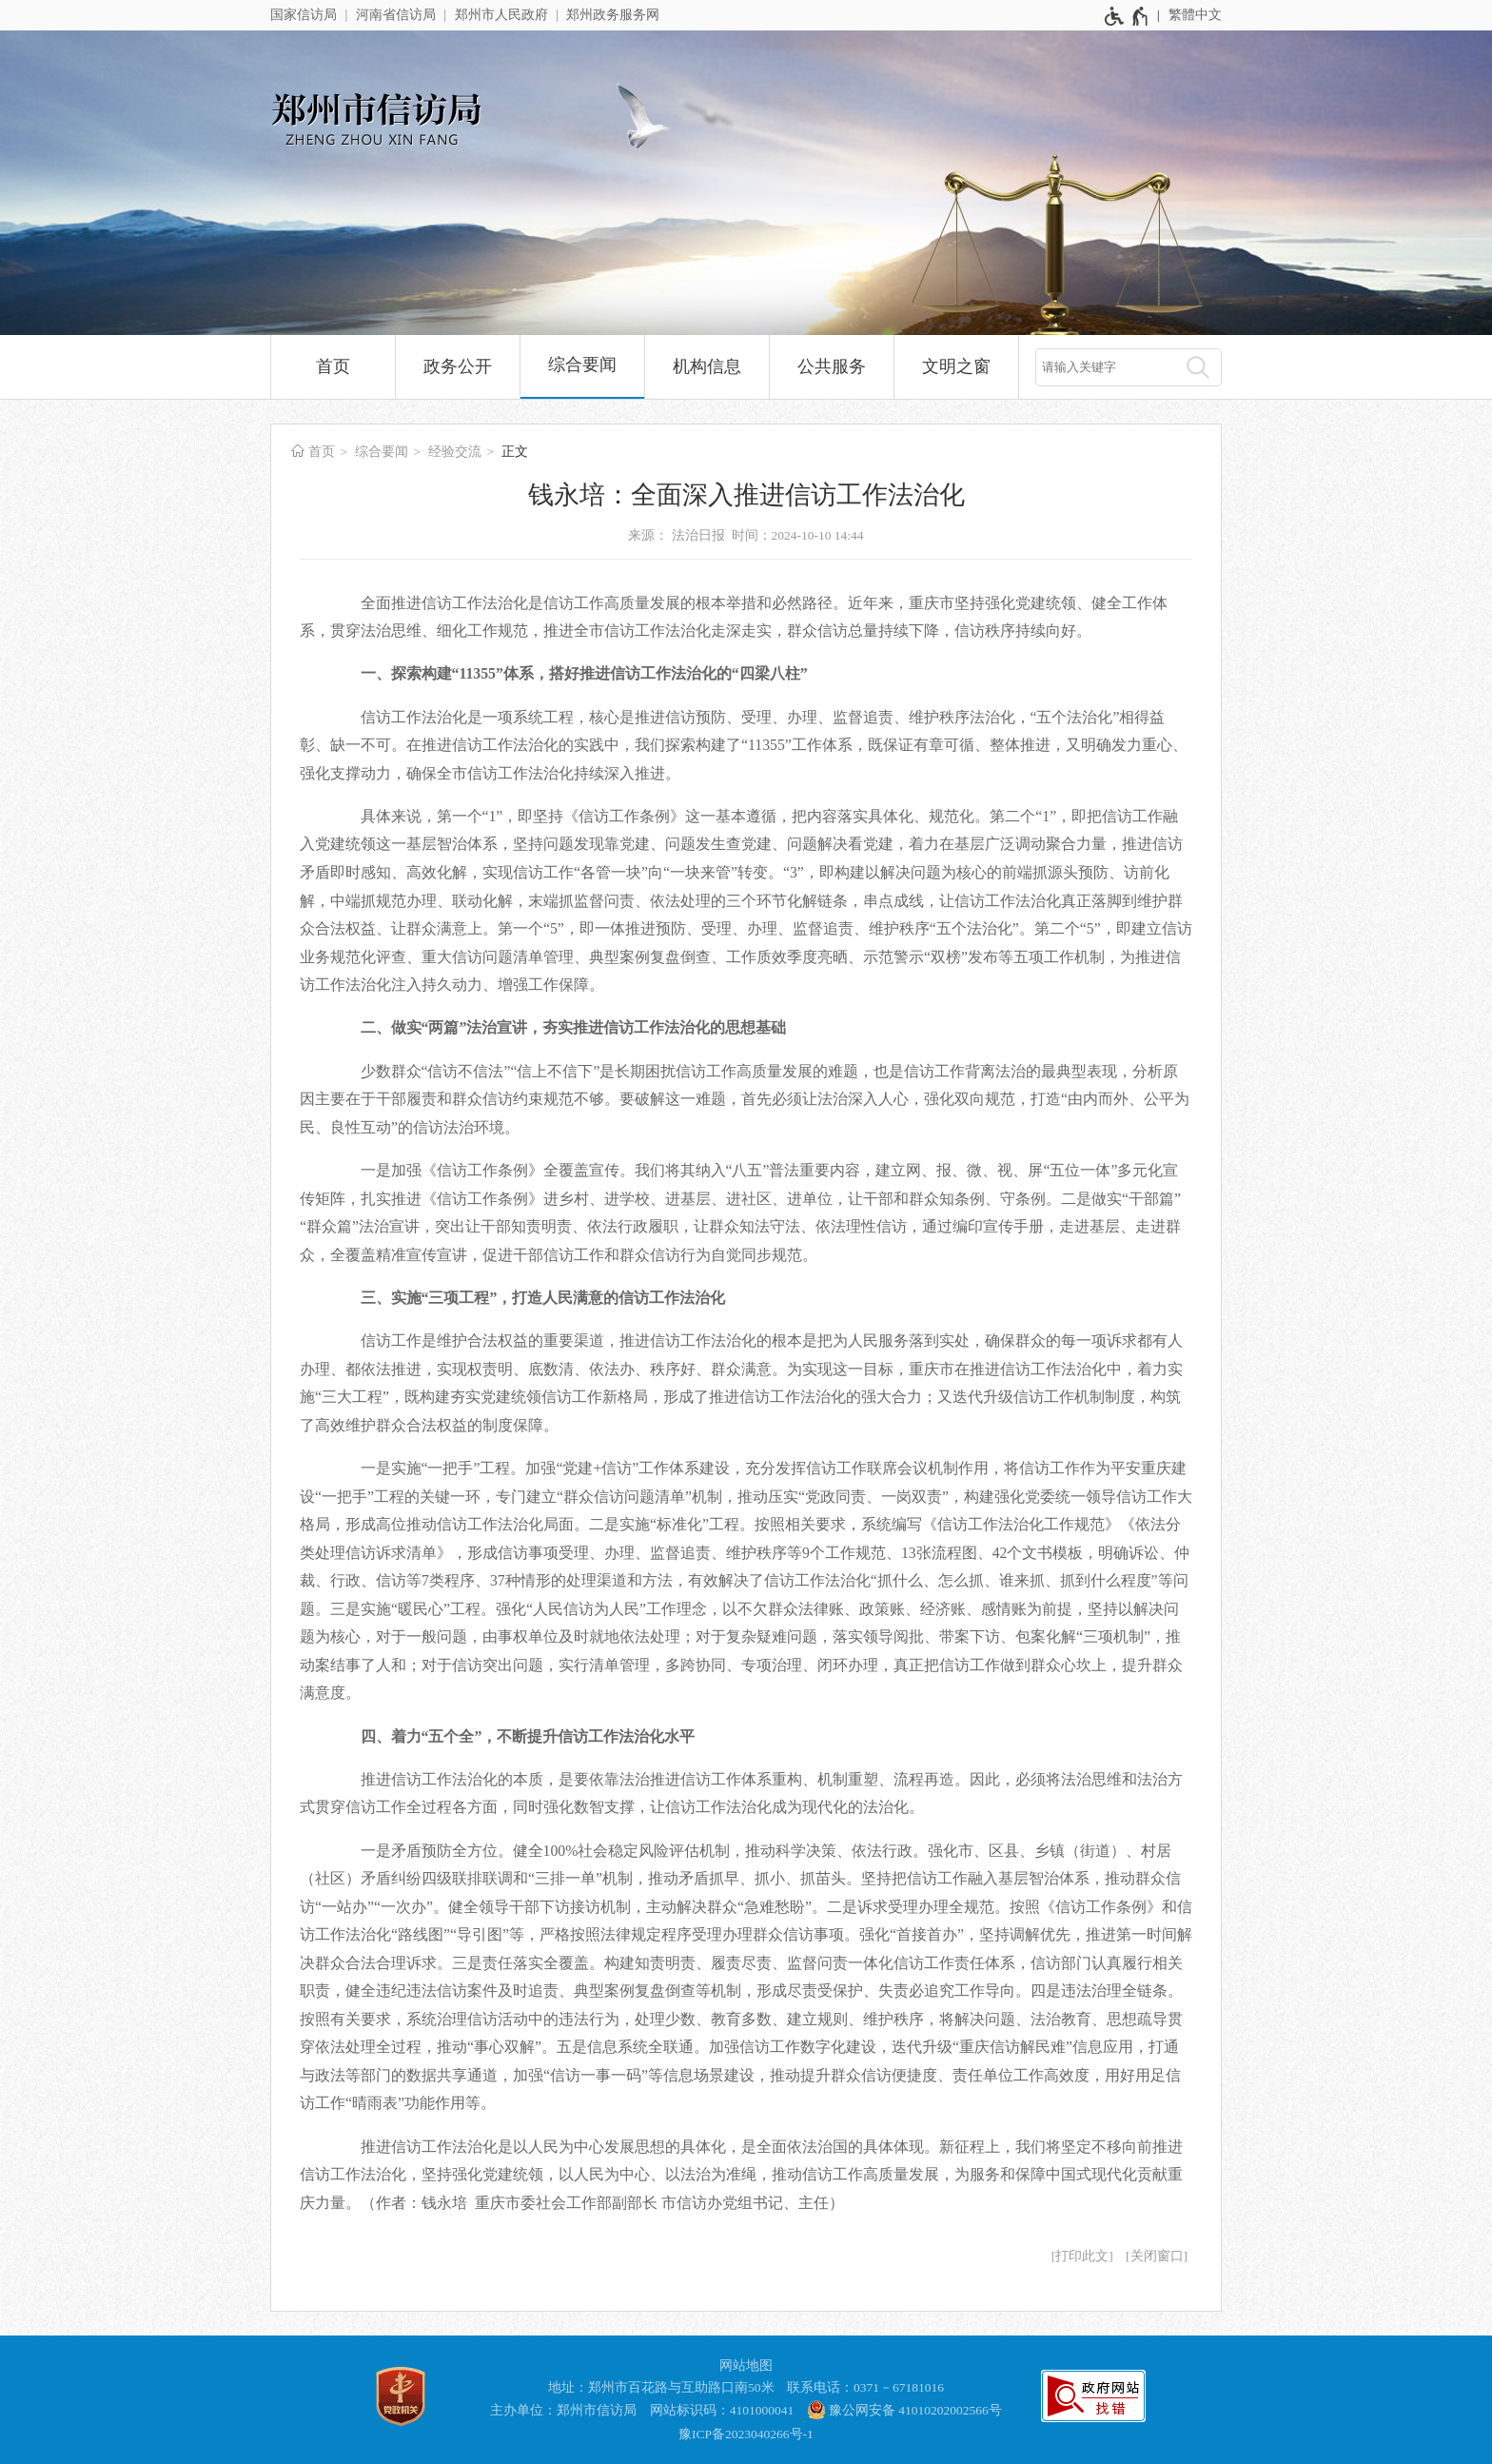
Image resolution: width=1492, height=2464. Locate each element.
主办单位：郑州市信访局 (563, 2410)
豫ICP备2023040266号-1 (746, 2434)
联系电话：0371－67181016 (865, 2387)
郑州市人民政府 (501, 15)
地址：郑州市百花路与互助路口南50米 (661, 2387)
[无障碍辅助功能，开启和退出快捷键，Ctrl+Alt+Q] (1127, 16)
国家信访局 (303, 15)
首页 (333, 366)
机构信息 (707, 366)
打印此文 (1082, 2256)
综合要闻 (582, 364)
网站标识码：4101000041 (722, 2410)
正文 (514, 451)
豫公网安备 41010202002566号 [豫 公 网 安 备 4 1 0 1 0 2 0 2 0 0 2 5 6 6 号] (904, 2409)
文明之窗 (956, 366)
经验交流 (454, 451)
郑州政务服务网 (612, 15)
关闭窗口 (1157, 2256)
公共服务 (831, 366)
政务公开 (457, 366)
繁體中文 (1195, 15)
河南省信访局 (396, 15)
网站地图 (746, 2365)
